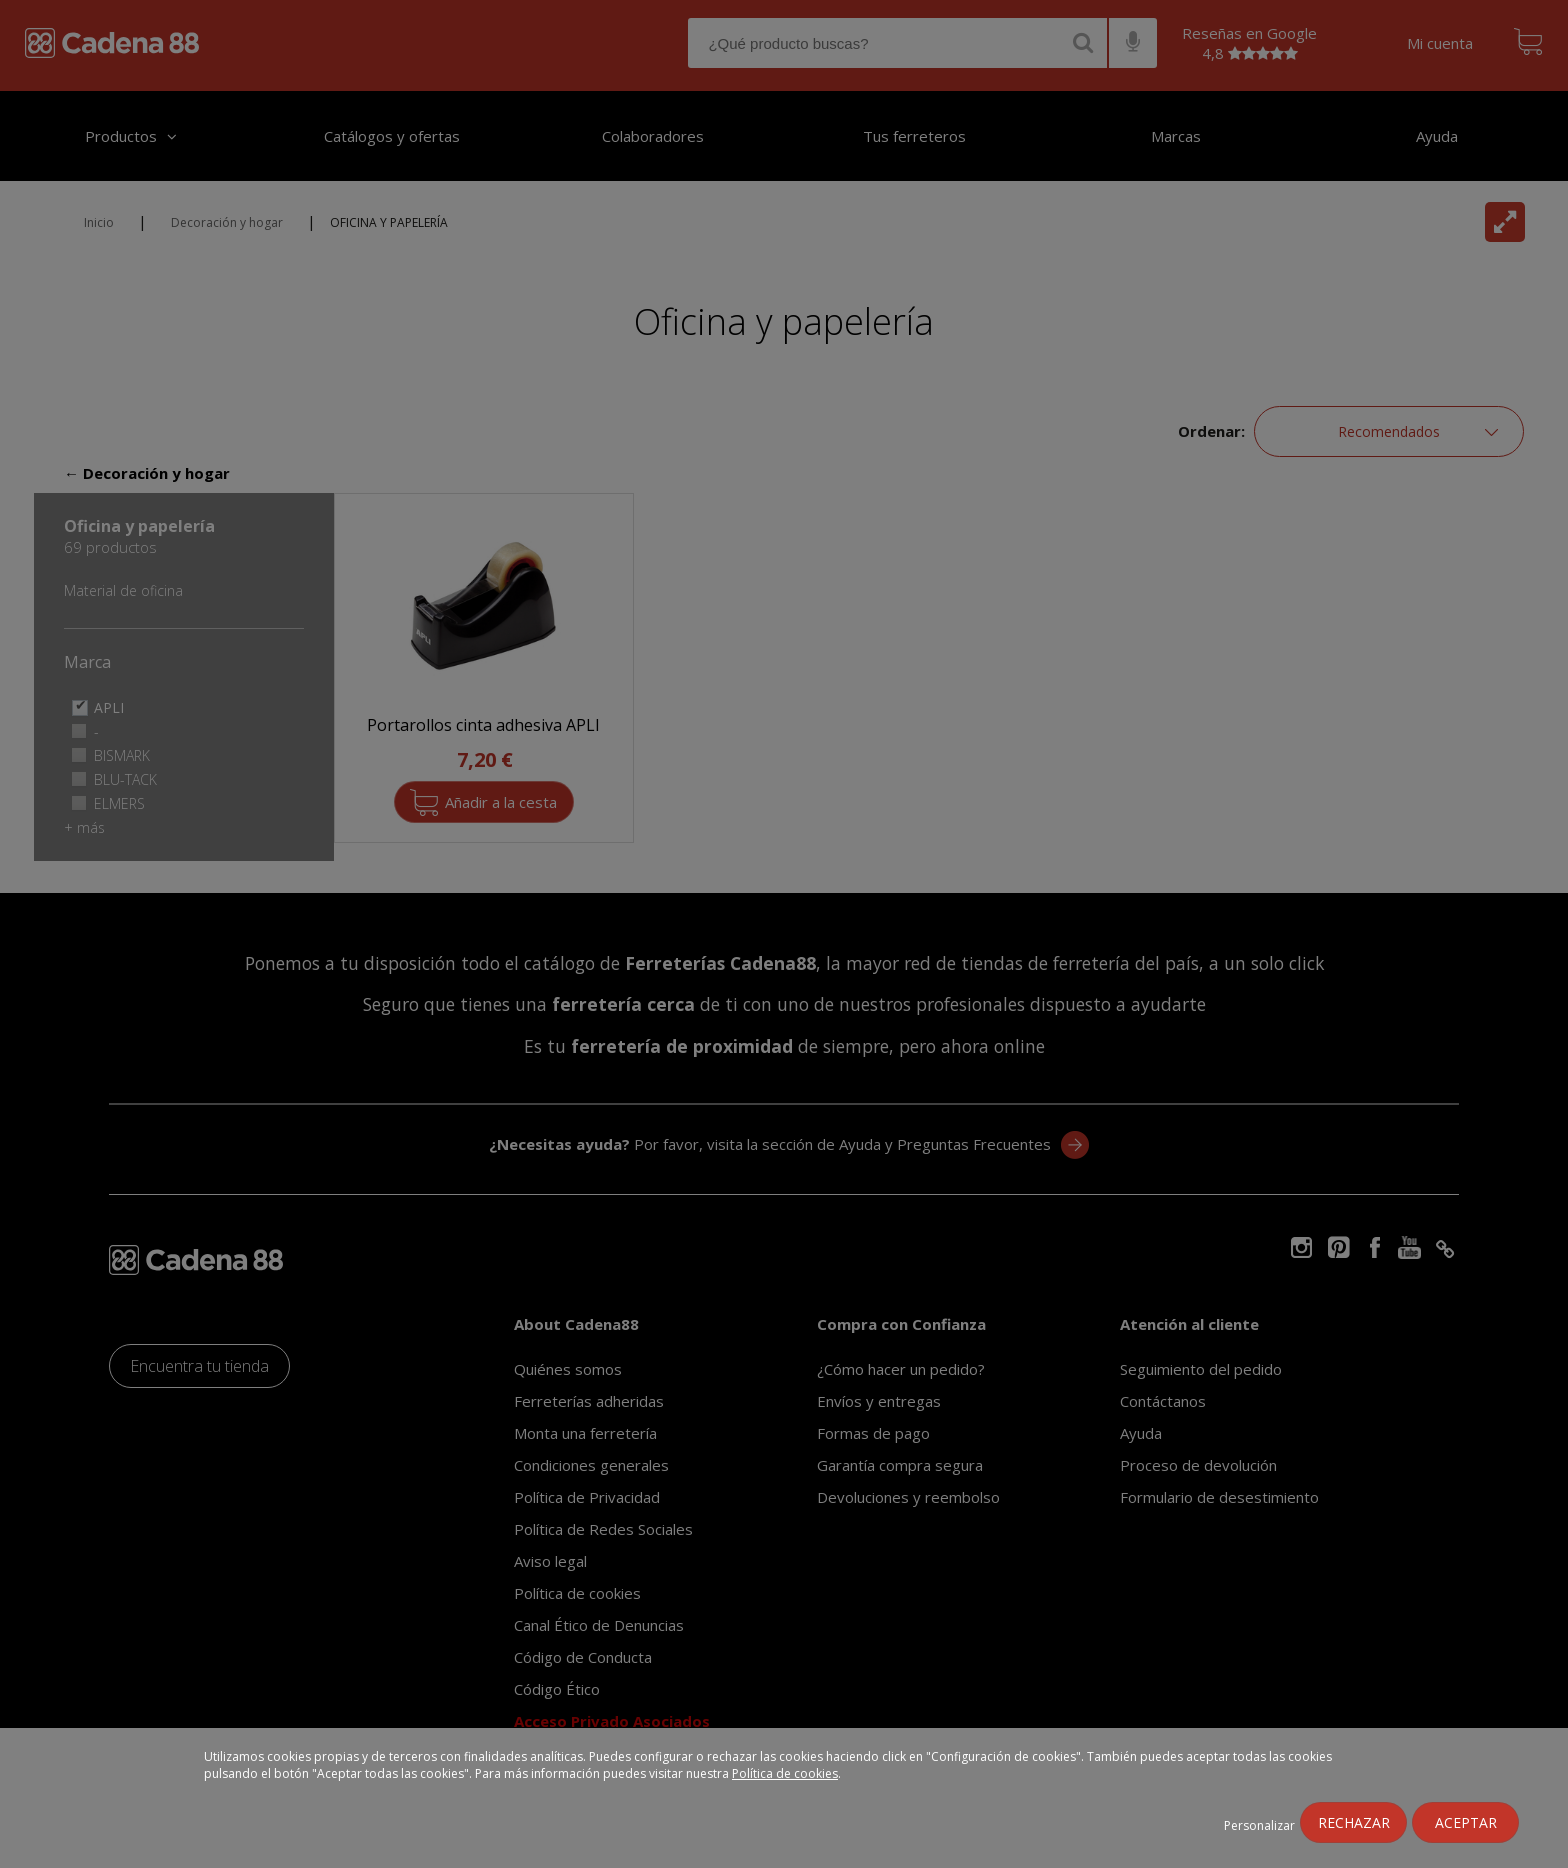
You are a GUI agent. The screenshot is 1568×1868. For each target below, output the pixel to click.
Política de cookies (785, 1773)
